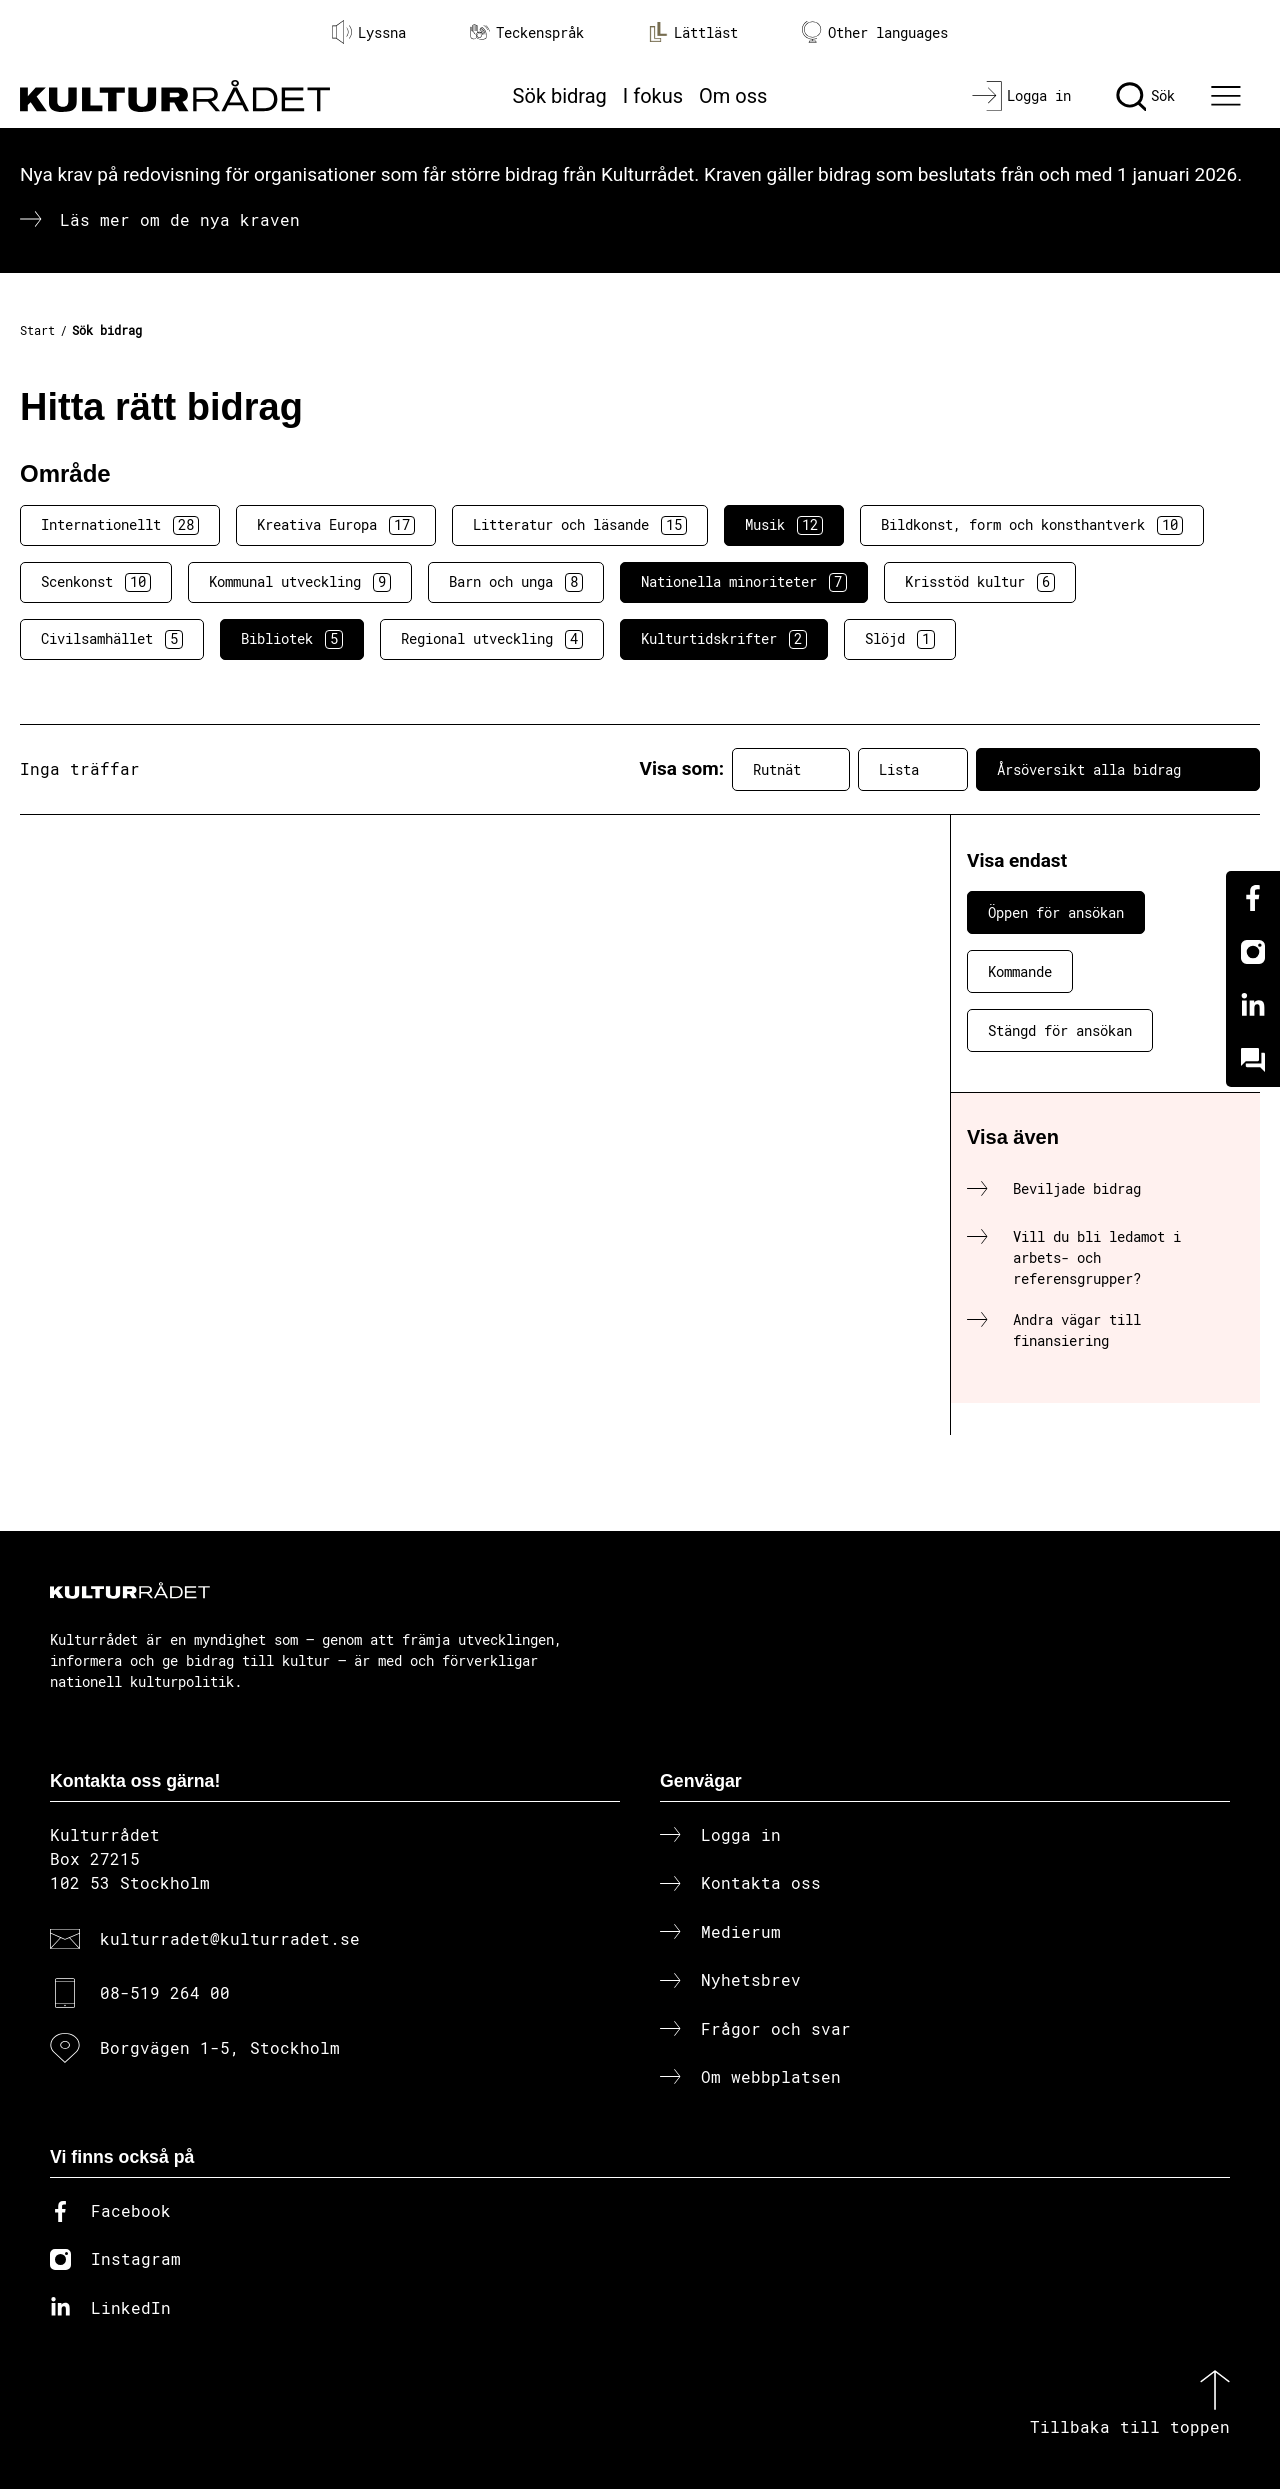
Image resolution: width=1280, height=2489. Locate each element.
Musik (784, 525)
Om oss (733, 96)
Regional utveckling (492, 639)
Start (37, 330)
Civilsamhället (112, 639)
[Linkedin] (1253, 1006)
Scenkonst (96, 582)
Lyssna (369, 32)
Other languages (875, 32)
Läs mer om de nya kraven (180, 219)
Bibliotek (292, 639)
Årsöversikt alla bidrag (1118, 769)
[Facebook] (1253, 898)
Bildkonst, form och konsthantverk (1032, 525)
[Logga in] (1021, 96)
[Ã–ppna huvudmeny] (1229, 96)
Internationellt (120, 525)
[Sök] (1145, 96)
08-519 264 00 (165, 1992)
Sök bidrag (560, 96)
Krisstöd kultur (980, 582)
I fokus (653, 96)
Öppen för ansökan (1056, 912)
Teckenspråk (527, 32)
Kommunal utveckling (300, 582)
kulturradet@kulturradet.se (230, 1938)
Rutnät (791, 769)
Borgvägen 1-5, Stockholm (220, 2047)
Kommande (1020, 971)
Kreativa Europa (336, 525)
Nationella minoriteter (744, 582)
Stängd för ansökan (1060, 1030)
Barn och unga (516, 582)
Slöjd (900, 639)
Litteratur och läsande (580, 525)
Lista (913, 769)
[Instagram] (1253, 952)
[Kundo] (1253, 1060)
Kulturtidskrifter (724, 639)
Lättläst (693, 32)
